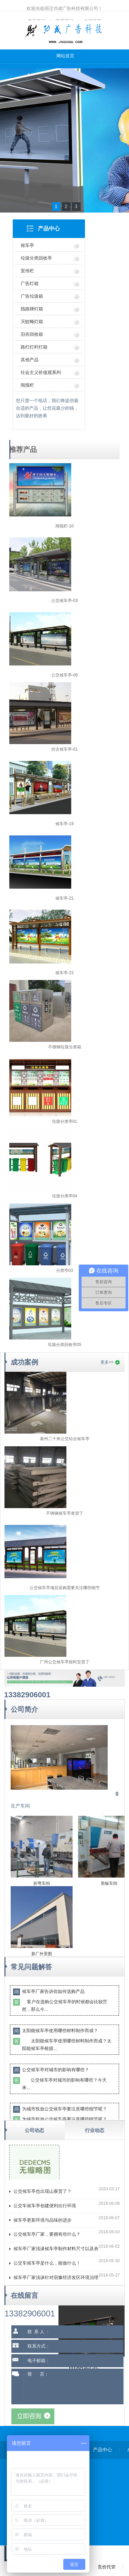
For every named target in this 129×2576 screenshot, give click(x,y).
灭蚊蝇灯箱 (32, 321)
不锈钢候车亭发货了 (64, 1513)
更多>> (107, 1362)
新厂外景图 (41, 1953)
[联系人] (73, 2331)
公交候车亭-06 (64, 675)
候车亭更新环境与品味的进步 (42, 2220)
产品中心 (49, 228)
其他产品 (30, 359)
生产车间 (20, 1806)
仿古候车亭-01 (64, 749)
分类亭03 (64, 1270)
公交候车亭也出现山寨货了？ (42, 2191)
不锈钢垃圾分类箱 (64, 1047)
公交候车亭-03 (64, 600)
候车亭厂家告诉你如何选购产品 (53, 1991)
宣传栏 (27, 270)
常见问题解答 (31, 1967)
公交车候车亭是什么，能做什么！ (46, 2263)
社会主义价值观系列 (41, 372)
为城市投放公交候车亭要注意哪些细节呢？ (64, 2108)
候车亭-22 (64, 972)
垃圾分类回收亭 (36, 258)
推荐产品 (23, 449)
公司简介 (24, 1709)
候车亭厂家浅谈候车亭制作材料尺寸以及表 (55, 2248)
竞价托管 (107, 2566)
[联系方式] (73, 2346)
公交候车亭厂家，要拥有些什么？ (46, 2234)
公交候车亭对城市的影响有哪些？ (55, 2069)
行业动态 (94, 2130)
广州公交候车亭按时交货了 (64, 1662)
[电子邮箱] (73, 2360)
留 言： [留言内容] (73, 2386)
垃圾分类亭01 (64, 1121)
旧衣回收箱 (32, 334)
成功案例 (24, 1362)
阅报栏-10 (64, 526)
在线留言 (24, 2295)
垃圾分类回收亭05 (64, 1344)
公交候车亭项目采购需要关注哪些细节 (65, 1587)
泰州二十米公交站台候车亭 (64, 1438)
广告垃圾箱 (32, 296)
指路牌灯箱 (32, 308)
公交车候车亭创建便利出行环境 (44, 2205)
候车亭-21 (64, 898)
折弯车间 (41, 1883)
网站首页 (65, 55)
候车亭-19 (64, 823)
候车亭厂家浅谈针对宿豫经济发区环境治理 (55, 2277)
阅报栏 (27, 385)
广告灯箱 (30, 283)
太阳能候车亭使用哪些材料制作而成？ (60, 2030)
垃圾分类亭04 (64, 1196)
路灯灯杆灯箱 (34, 347)
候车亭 (27, 245)
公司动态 (34, 2130)
